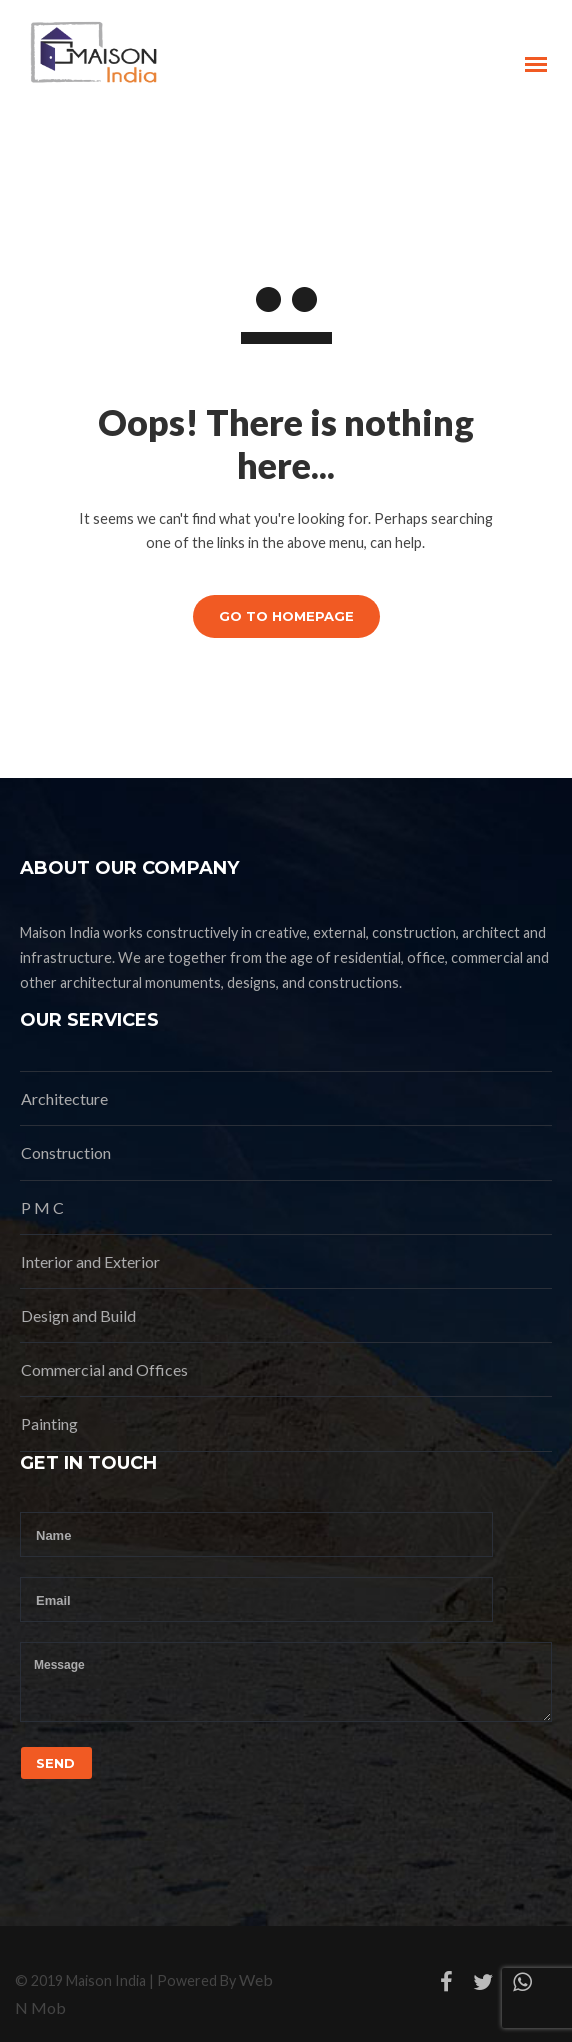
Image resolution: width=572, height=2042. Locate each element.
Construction (66, 1152)
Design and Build (78, 1315)
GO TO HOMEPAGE (286, 616)
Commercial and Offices (104, 1369)
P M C (42, 1207)
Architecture (64, 1098)
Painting (49, 1423)
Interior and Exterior (90, 1261)
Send (55, 1763)
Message (286, 1682)
